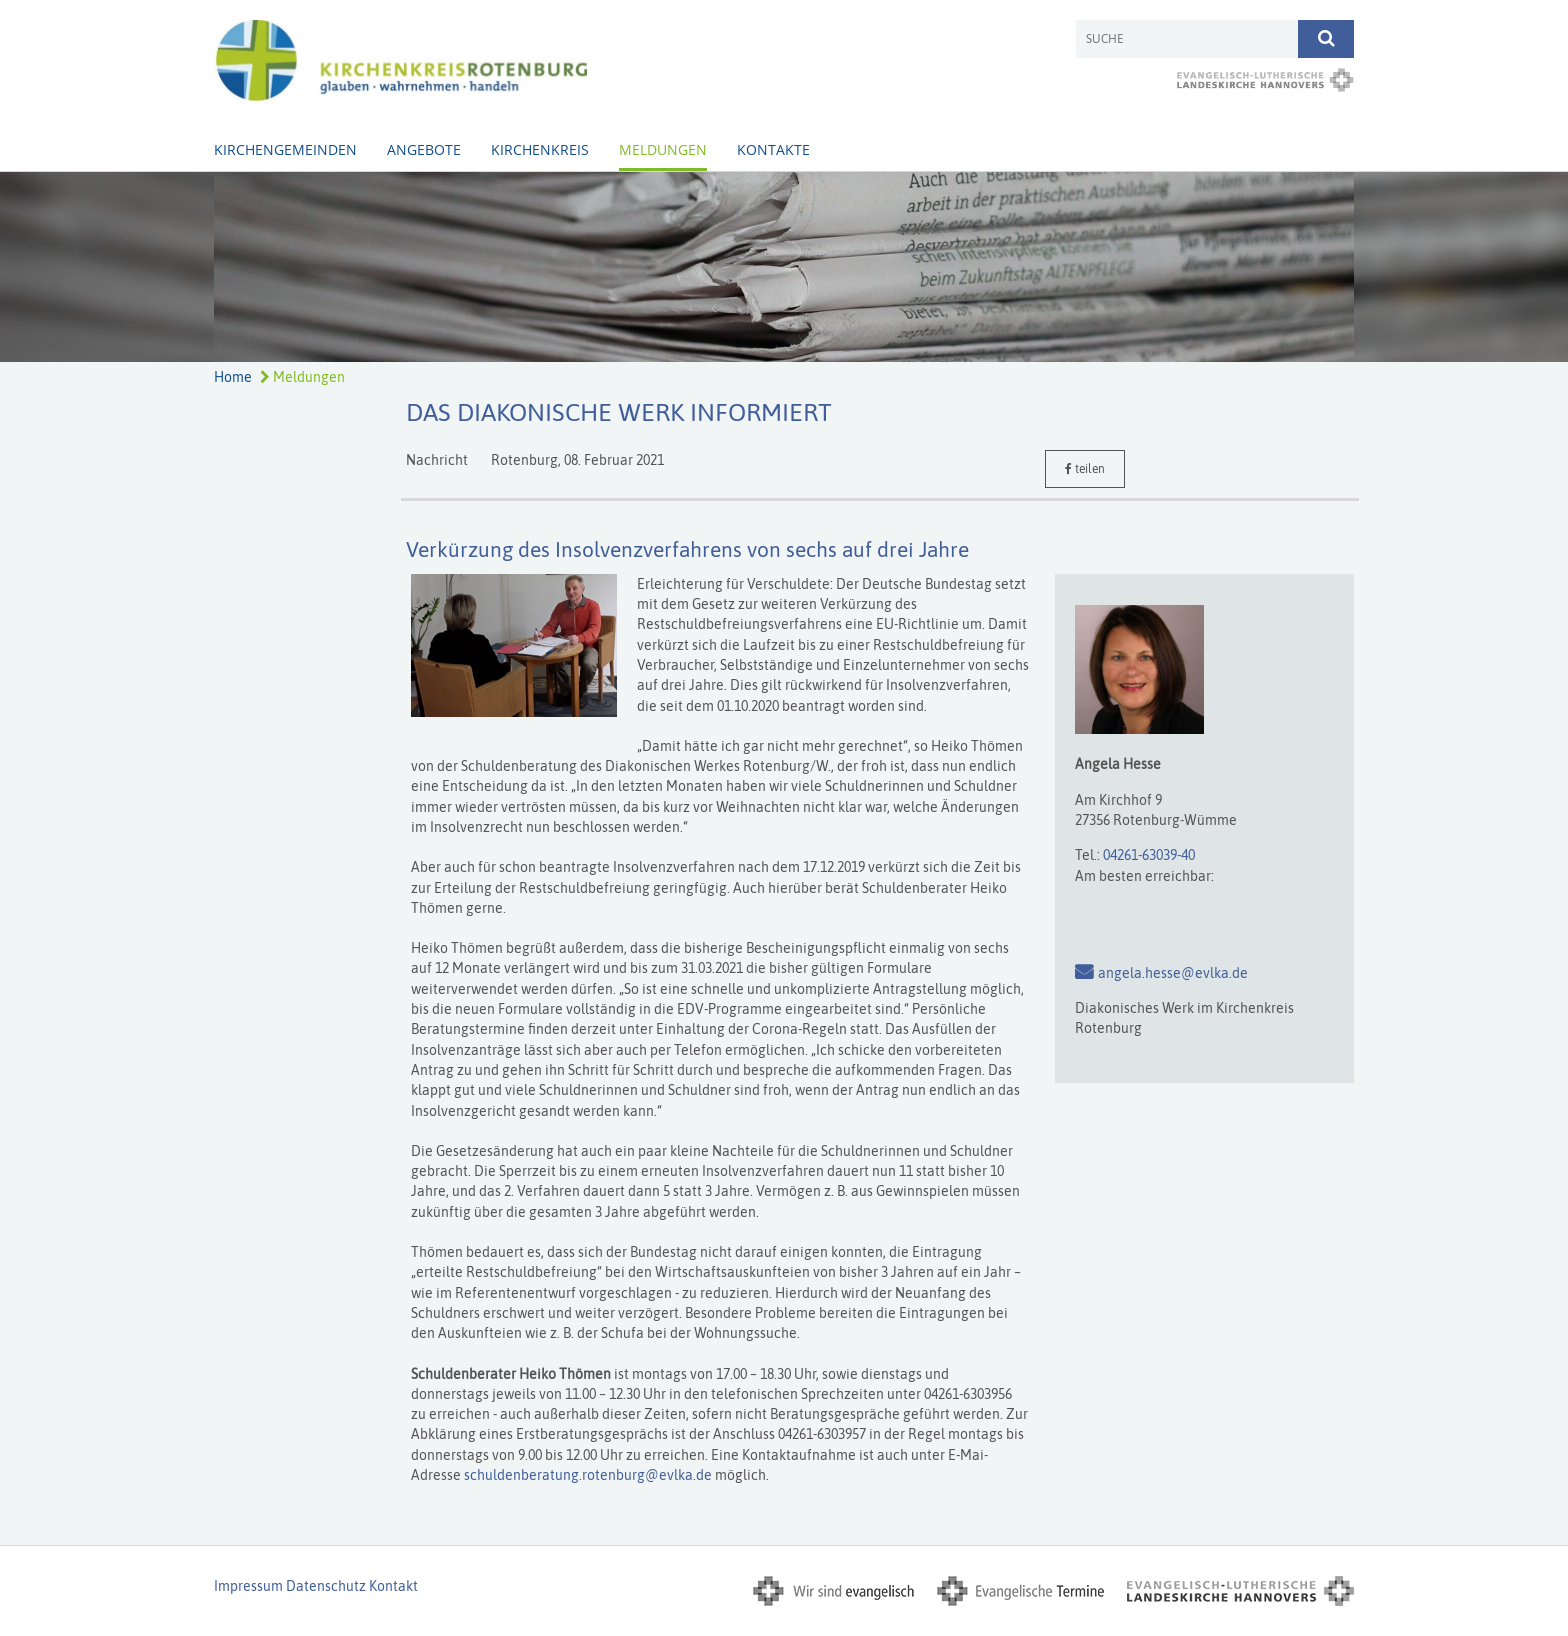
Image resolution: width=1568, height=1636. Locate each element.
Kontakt (393, 1586)
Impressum (248, 1586)
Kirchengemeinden (285, 149)
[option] (784, 267)
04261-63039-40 (1149, 855)
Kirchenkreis (540, 149)
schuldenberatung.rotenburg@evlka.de (588, 1475)
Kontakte (773, 149)
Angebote (424, 149)
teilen (1085, 469)
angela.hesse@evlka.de (1173, 973)
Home (233, 377)
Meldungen (663, 149)
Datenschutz (326, 1586)
